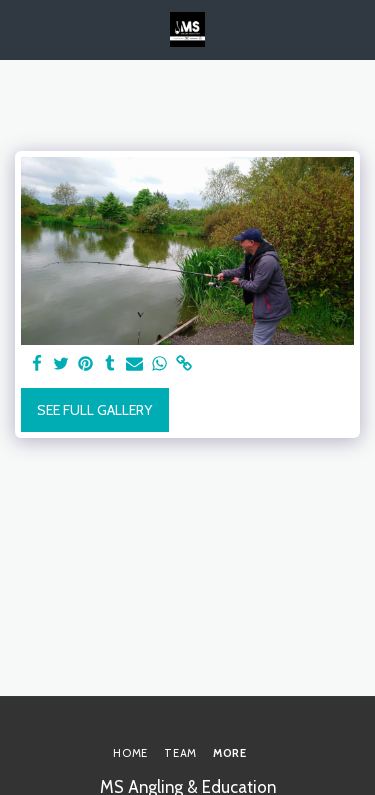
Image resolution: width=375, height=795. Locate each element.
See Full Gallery (94, 410)
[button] (22, 29)
